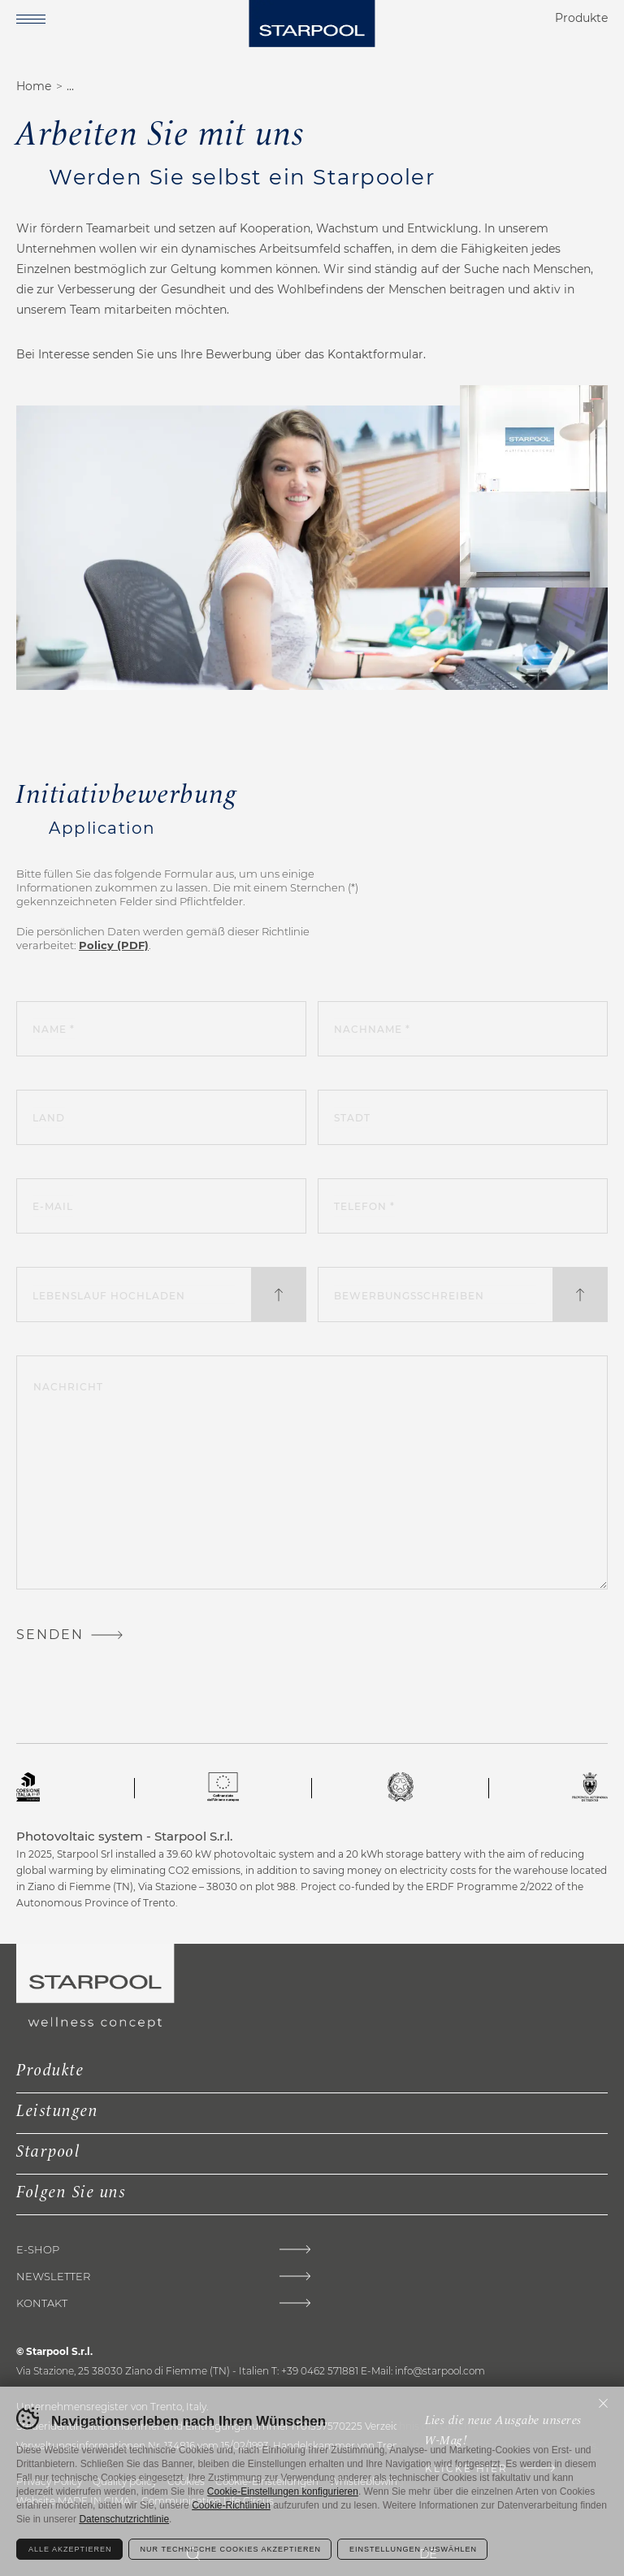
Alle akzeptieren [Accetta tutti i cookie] (70, 2549)
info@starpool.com (440, 2371)
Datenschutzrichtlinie (124, 2519)
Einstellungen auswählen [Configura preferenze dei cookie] (413, 2549)
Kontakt (41, 2303)
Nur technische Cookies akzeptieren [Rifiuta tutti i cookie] (231, 2549)
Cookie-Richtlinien (231, 2505)
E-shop (37, 2250)
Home (33, 86)
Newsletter (53, 2276)
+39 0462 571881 (319, 2371)
